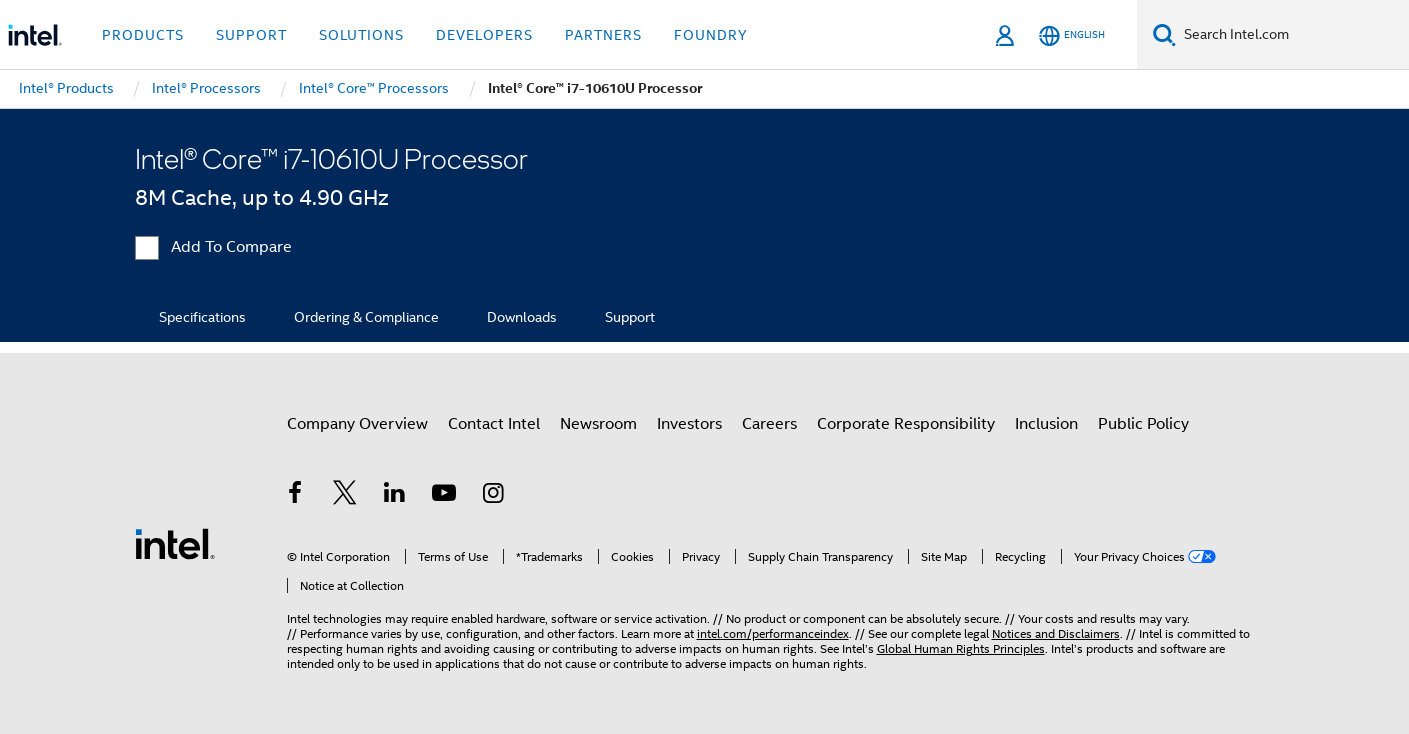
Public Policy (1143, 424)
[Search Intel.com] (1292, 35)
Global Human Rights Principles (961, 648)
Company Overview (357, 424)
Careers (769, 424)
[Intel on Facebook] (296, 496)
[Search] (1164, 34)
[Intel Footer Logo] (175, 543)
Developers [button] (484, 35)
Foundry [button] (711, 35)
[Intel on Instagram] (494, 496)
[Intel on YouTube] (444, 496)
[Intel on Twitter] (345, 496)
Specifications (202, 317)
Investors (689, 424)
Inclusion (1046, 424)
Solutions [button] (361, 35)
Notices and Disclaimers (1056, 633)
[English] (1072, 35)
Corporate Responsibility (906, 424)
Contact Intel (494, 424)
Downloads (522, 317)
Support (630, 317)
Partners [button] (603, 35)
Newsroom (598, 424)
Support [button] (251, 35)
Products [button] (143, 35)
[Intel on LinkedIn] (395, 496)
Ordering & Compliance (366, 317)
